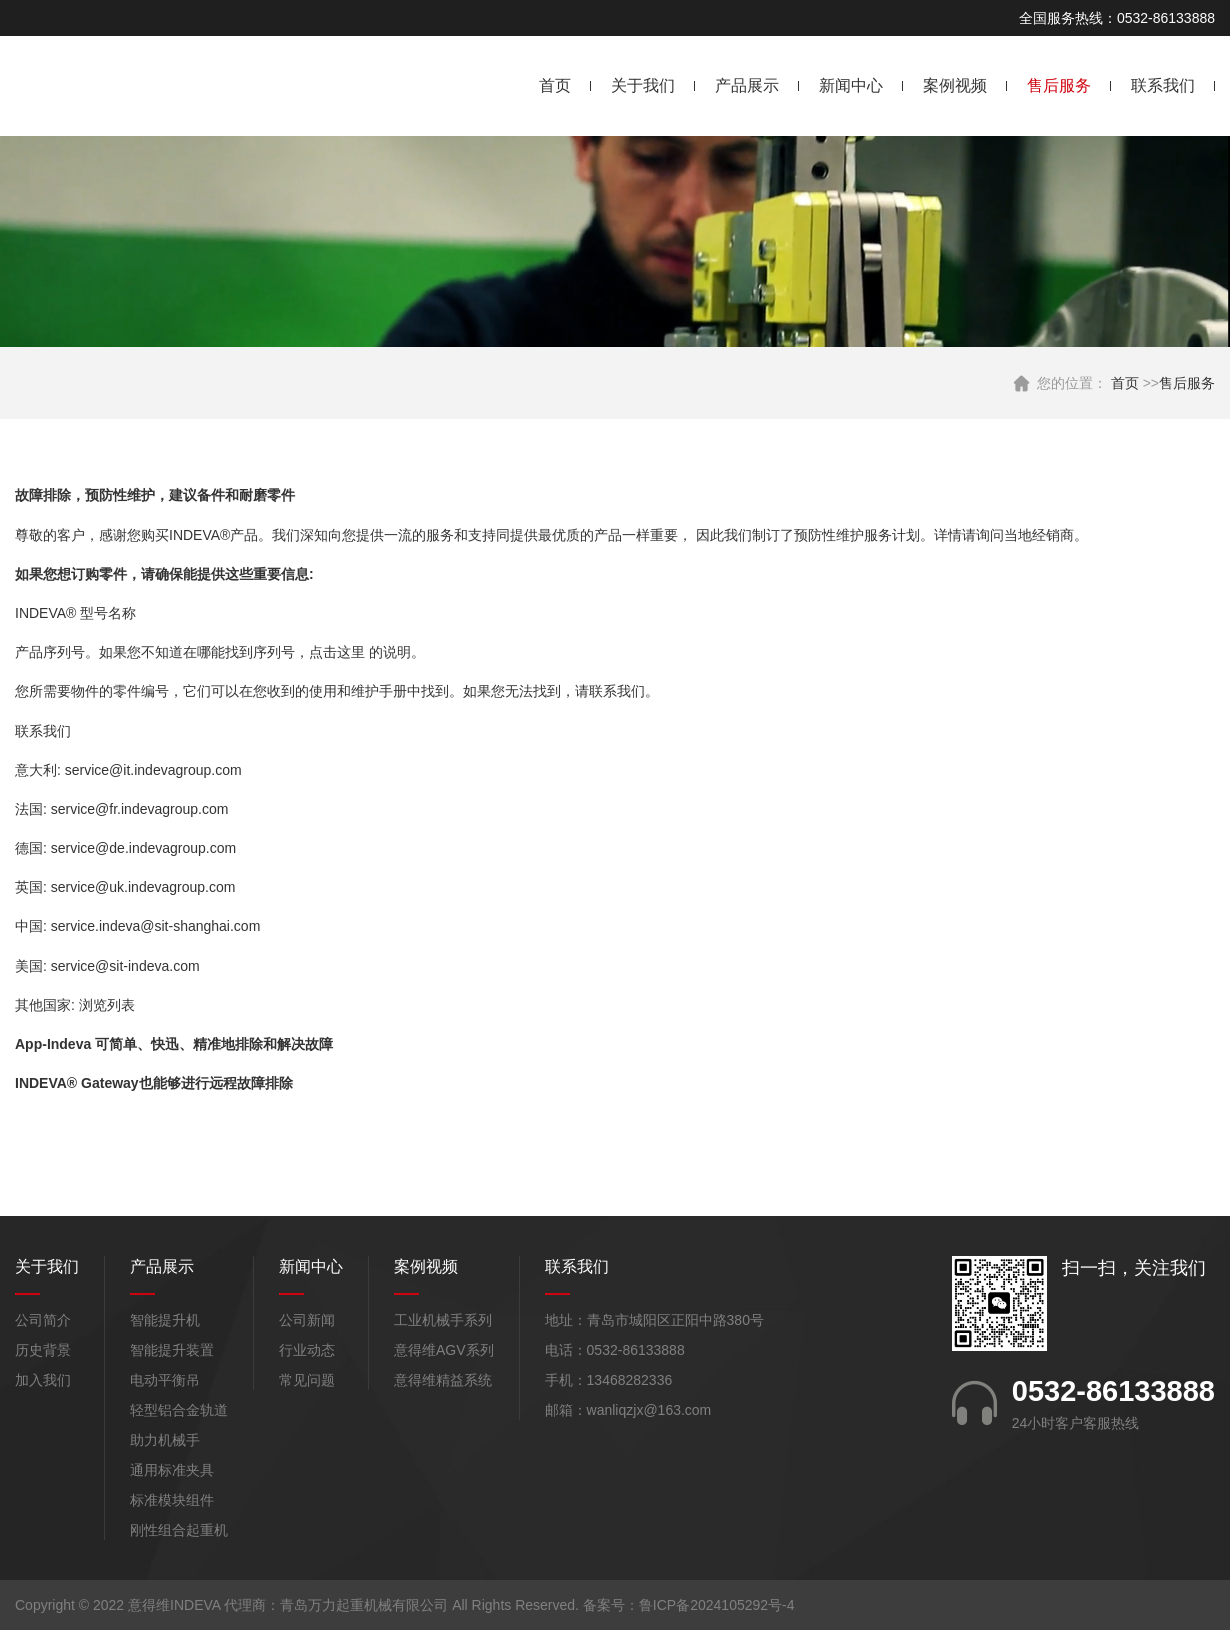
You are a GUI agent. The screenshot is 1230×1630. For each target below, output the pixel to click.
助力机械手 (165, 1440)
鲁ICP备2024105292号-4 (717, 1605)
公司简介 (43, 1320)
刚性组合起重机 (179, 1530)
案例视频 (955, 85)
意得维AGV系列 (444, 1350)
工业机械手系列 (443, 1320)
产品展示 (747, 85)
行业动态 (307, 1350)
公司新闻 (307, 1320)
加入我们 (43, 1380)
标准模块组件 (172, 1500)
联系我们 (1163, 85)
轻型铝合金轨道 (179, 1410)
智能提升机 (165, 1320)
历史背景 (43, 1350)
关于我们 (643, 85)
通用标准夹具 (172, 1470)
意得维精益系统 (443, 1380)
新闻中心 (851, 85)
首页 (555, 85)
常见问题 (307, 1380)
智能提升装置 (172, 1350)
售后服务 (1059, 85)
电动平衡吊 (165, 1380)
